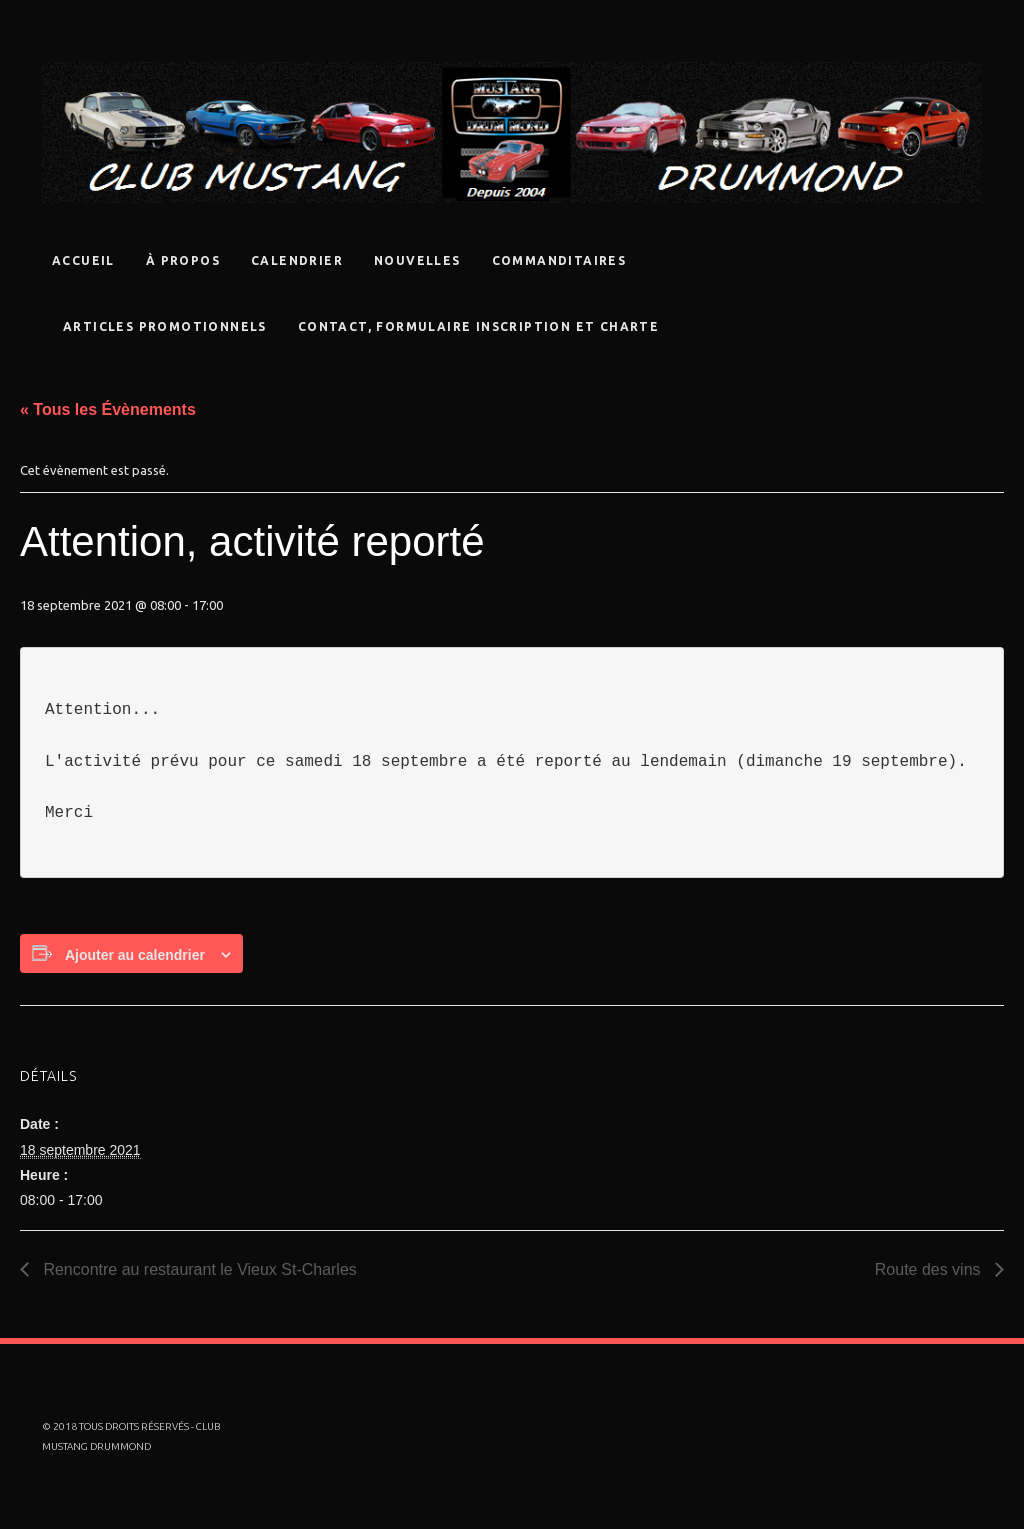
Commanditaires (559, 260)
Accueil (83, 260)
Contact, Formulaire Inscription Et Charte (478, 326)
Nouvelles (417, 260)
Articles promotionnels (165, 326)
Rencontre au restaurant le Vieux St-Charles (198, 1269)
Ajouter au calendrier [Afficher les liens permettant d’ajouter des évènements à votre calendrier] (135, 955)
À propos (183, 260)
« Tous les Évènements (108, 409)
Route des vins (930, 1269)
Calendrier (297, 260)
